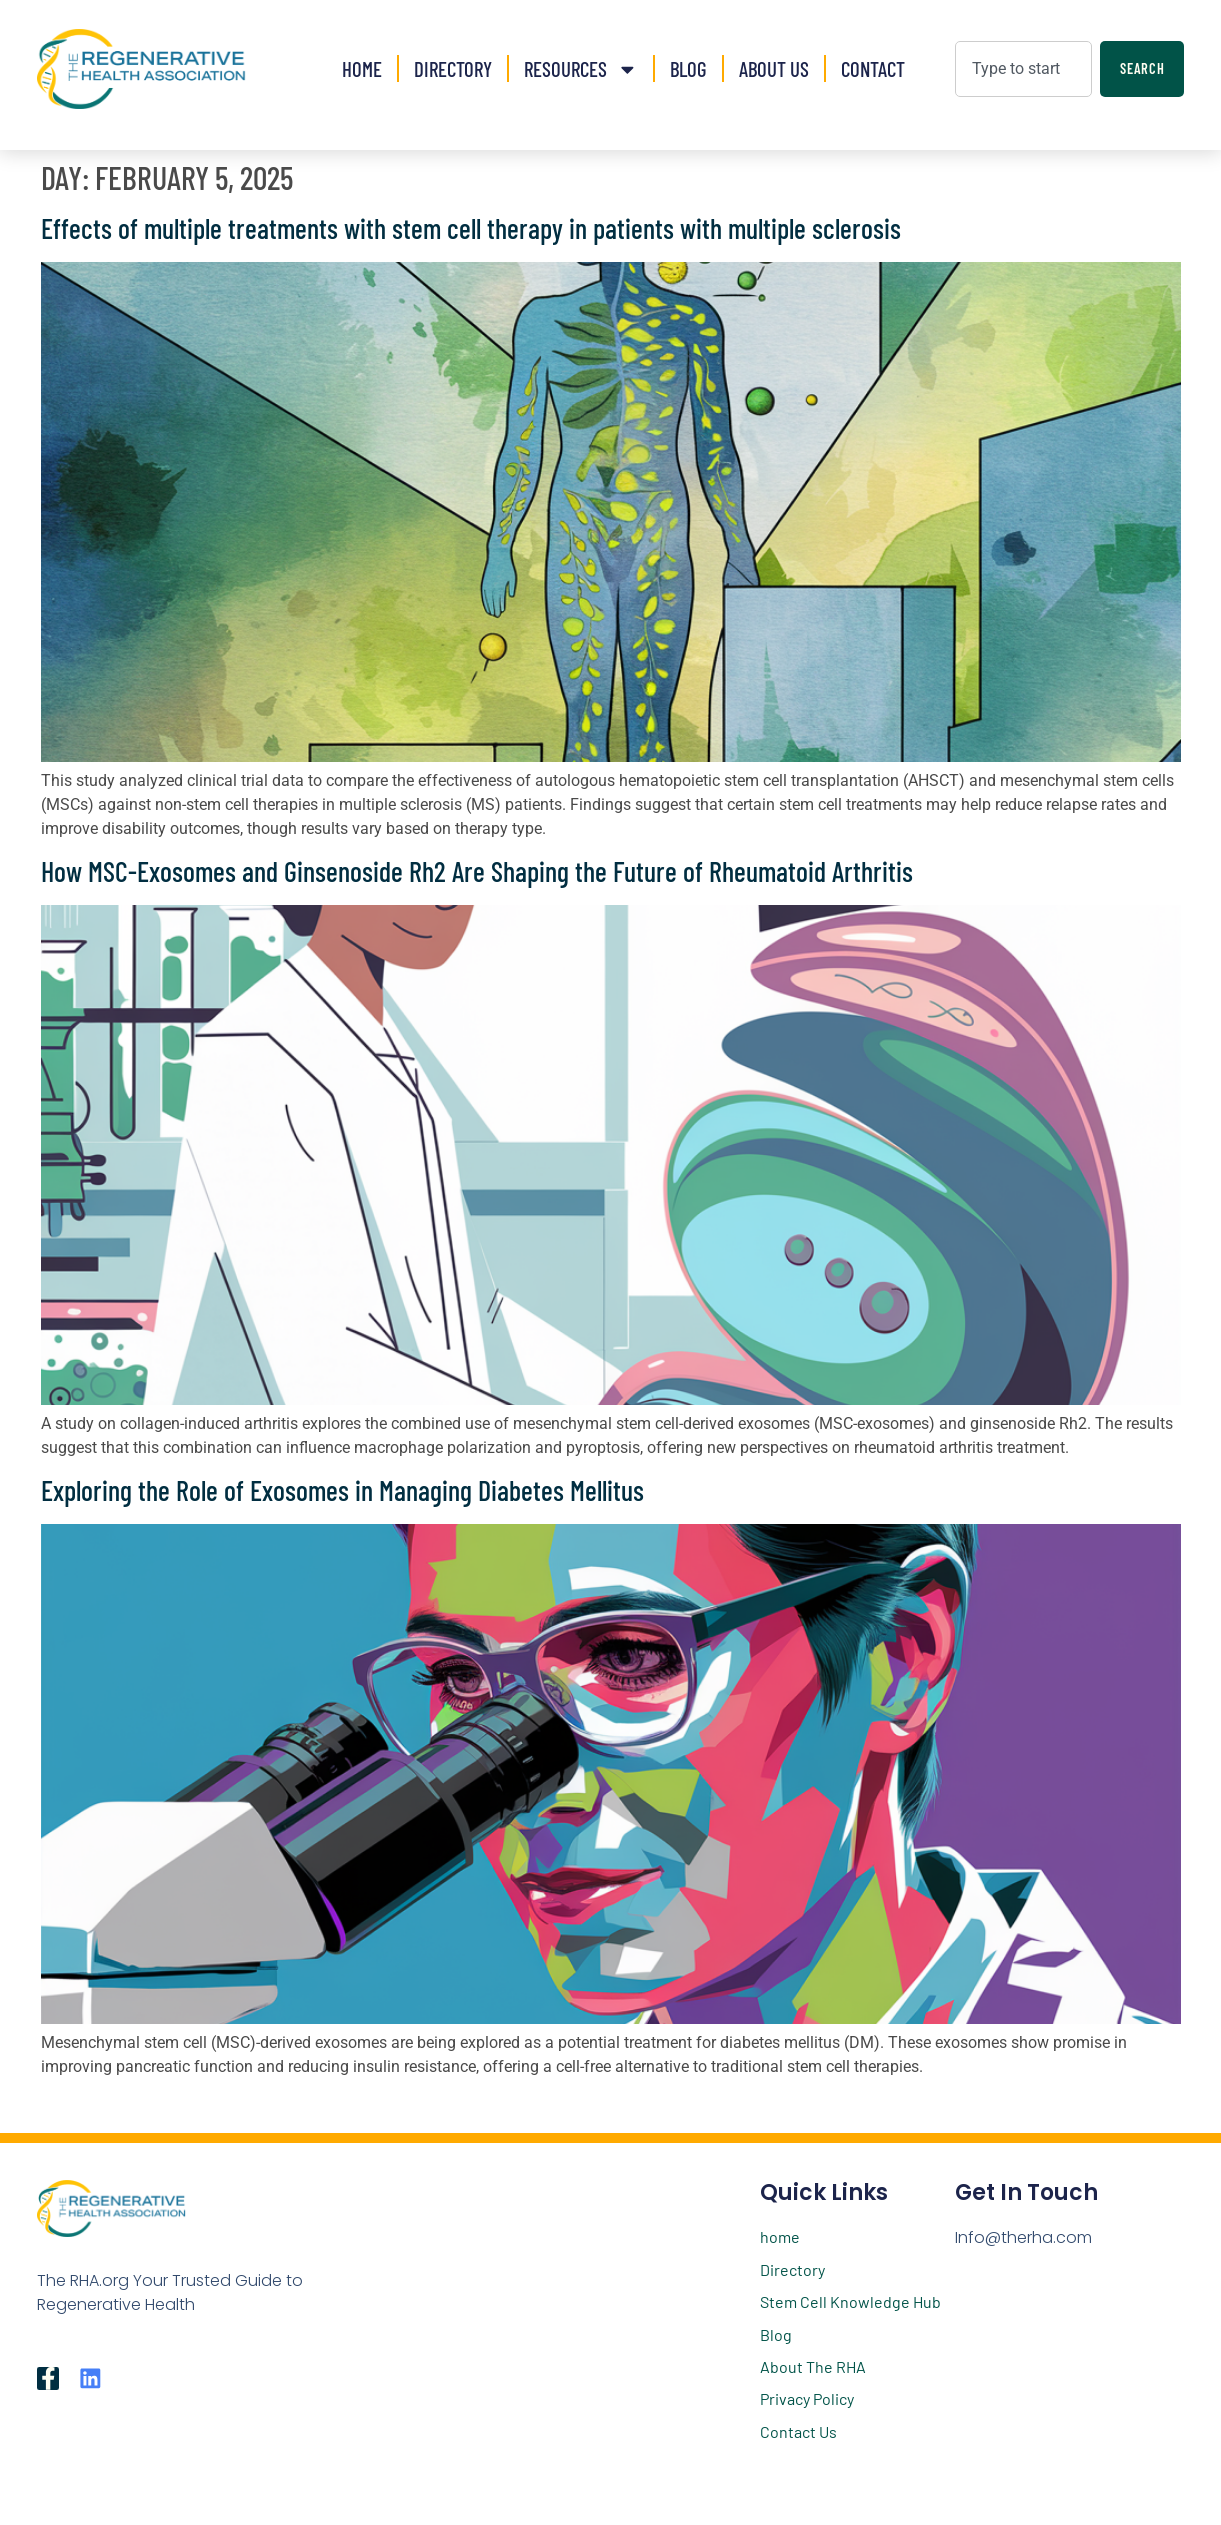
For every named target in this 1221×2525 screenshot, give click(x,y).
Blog (688, 68)
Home (362, 68)
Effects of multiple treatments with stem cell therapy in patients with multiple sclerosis (471, 228)
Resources (581, 69)
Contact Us (798, 2431)
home (780, 2236)
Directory (453, 68)
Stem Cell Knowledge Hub (850, 2301)
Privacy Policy (807, 2398)
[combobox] (1023, 69)
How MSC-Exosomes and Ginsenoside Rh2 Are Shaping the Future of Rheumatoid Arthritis (477, 871)
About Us (774, 68)
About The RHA (813, 2366)
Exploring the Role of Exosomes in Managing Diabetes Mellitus (342, 1490)
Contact (873, 68)
